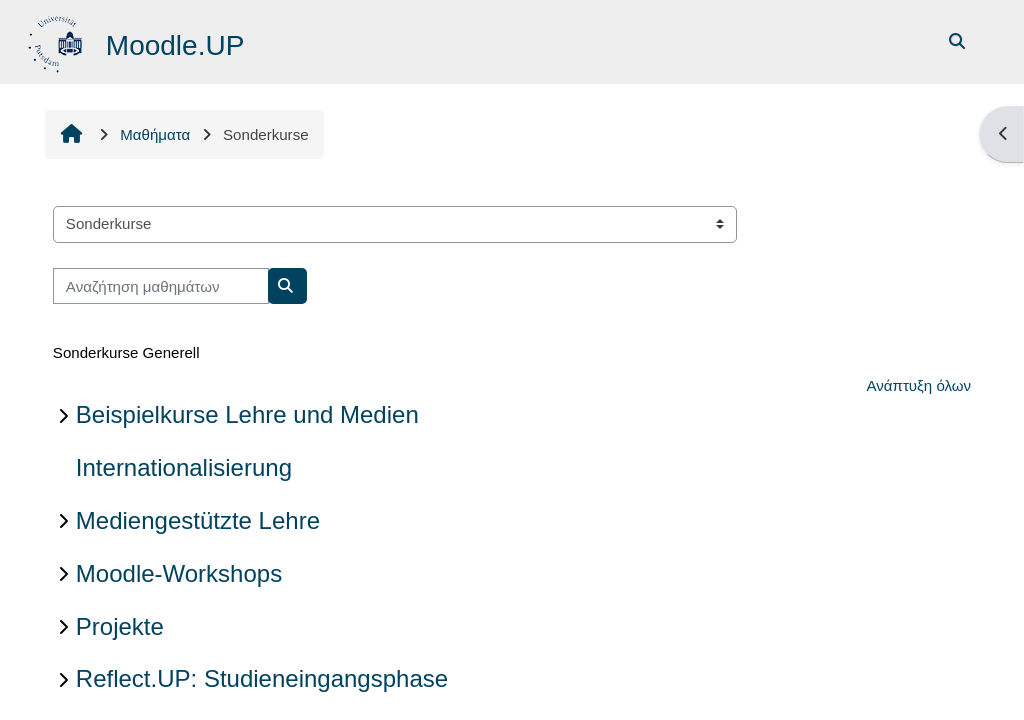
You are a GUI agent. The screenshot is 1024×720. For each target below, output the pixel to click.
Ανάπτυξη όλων (918, 385)
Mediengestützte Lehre (198, 520)
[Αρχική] (57, 40)
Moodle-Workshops (179, 573)
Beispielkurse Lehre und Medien (247, 414)
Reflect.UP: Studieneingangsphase (262, 678)
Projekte (120, 626)
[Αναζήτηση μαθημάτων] (161, 286)
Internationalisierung (184, 467)
